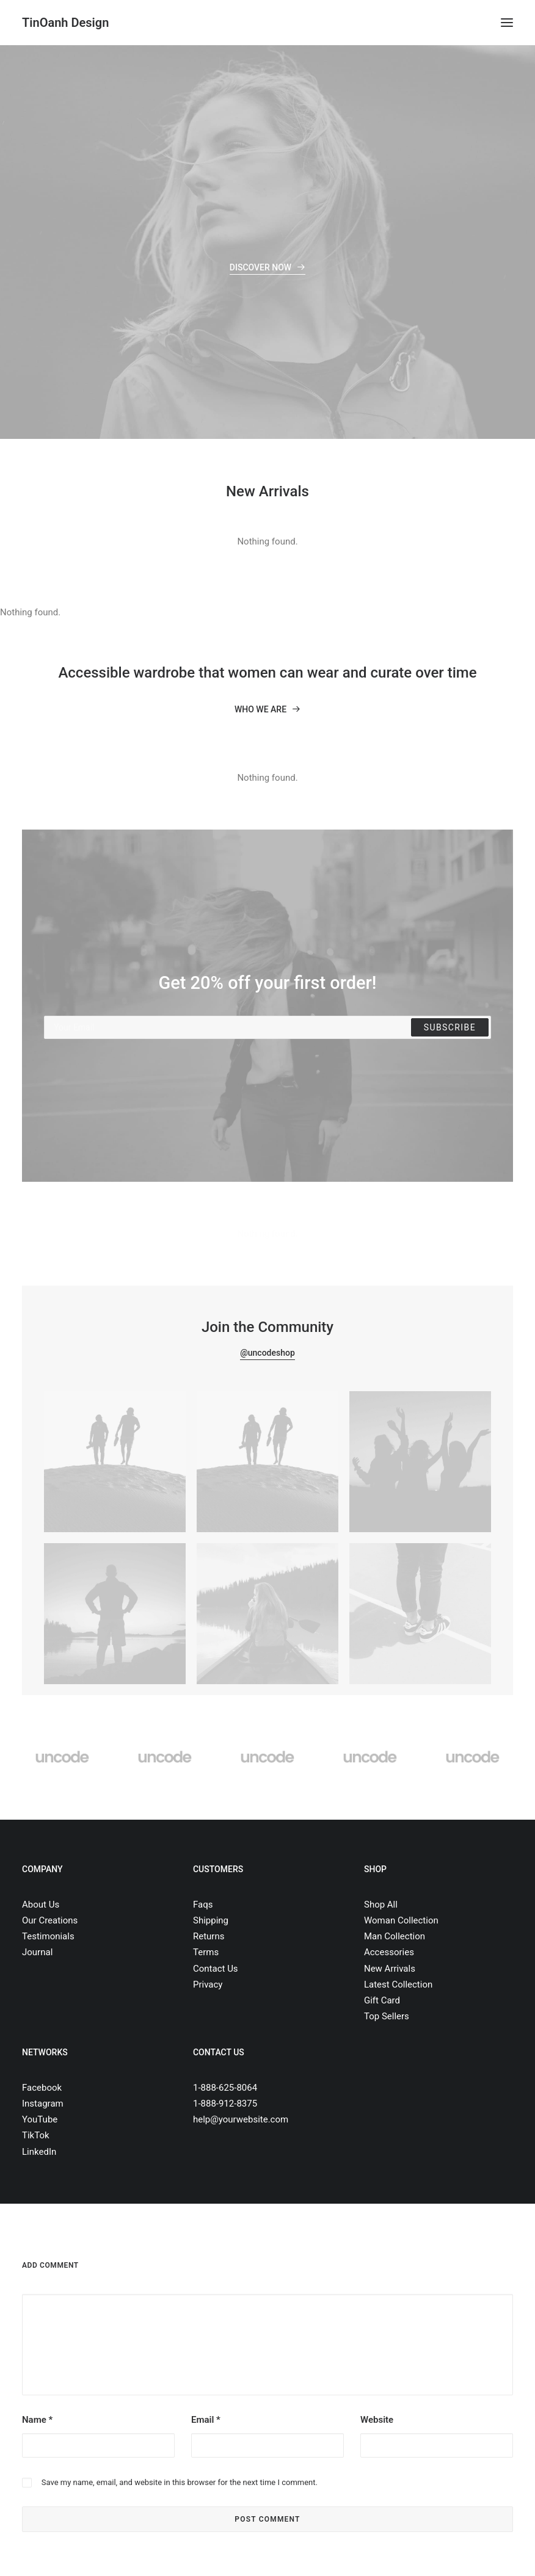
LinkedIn (39, 2151)
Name (37, 2419)
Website (376, 2419)
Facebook (42, 2087)
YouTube (39, 2119)
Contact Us (215, 1968)
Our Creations (50, 1920)
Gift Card (382, 2000)
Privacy (207, 1984)
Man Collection (394, 1936)
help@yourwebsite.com (240, 2119)
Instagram (43, 2103)
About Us (40, 1904)
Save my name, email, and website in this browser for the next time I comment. (180, 2482)
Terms (206, 1952)
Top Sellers (386, 2016)
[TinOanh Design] (65, 22)
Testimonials (48, 1936)
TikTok (35, 2135)
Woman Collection (401, 1920)
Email (205, 2419)
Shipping (210, 1920)
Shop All (381, 1904)
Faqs (203, 1904)
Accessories (389, 1952)
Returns (208, 1936)
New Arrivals (389, 1968)
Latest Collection (398, 1984)
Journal (37, 1952)
